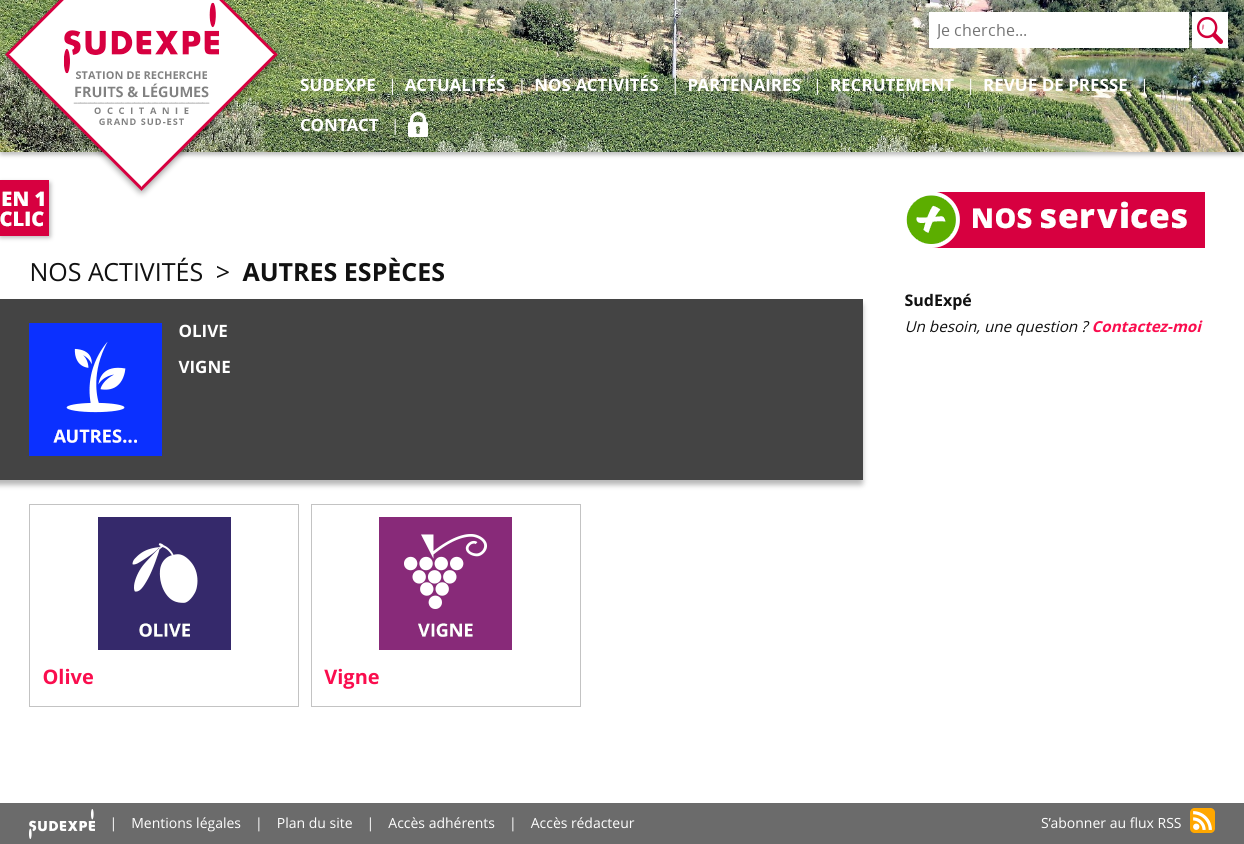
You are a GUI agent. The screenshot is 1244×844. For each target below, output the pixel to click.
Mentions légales (186, 823)
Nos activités (116, 272)
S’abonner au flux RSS (1111, 823)
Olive (202, 331)
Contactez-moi (1146, 326)
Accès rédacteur (583, 823)
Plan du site (315, 823)
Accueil (62, 823)
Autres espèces (343, 271)
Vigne (204, 367)
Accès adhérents (441, 823)
